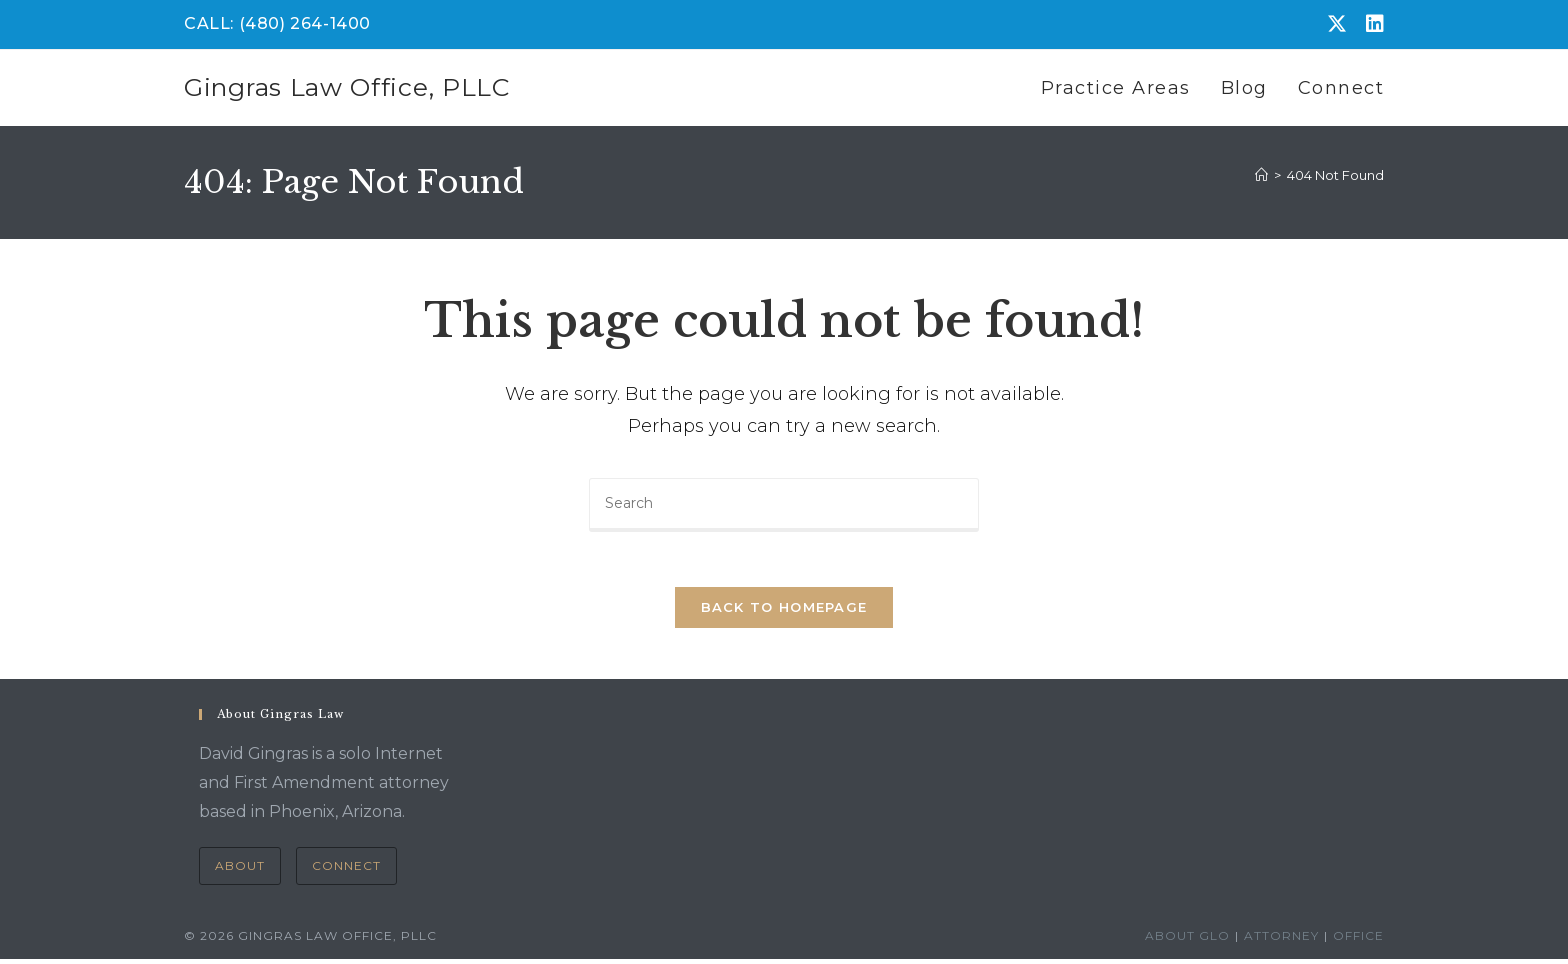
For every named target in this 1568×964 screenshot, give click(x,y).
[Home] (1261, 175)
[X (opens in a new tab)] (1336, 24)
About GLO (1187, 940)
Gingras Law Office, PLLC (347, 87)
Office (1358, 940)
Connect (346, 870)
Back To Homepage (784, 613)
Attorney (1281, 940)
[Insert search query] (784, 505)
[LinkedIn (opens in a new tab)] (1370, 24)
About (240, 870)
